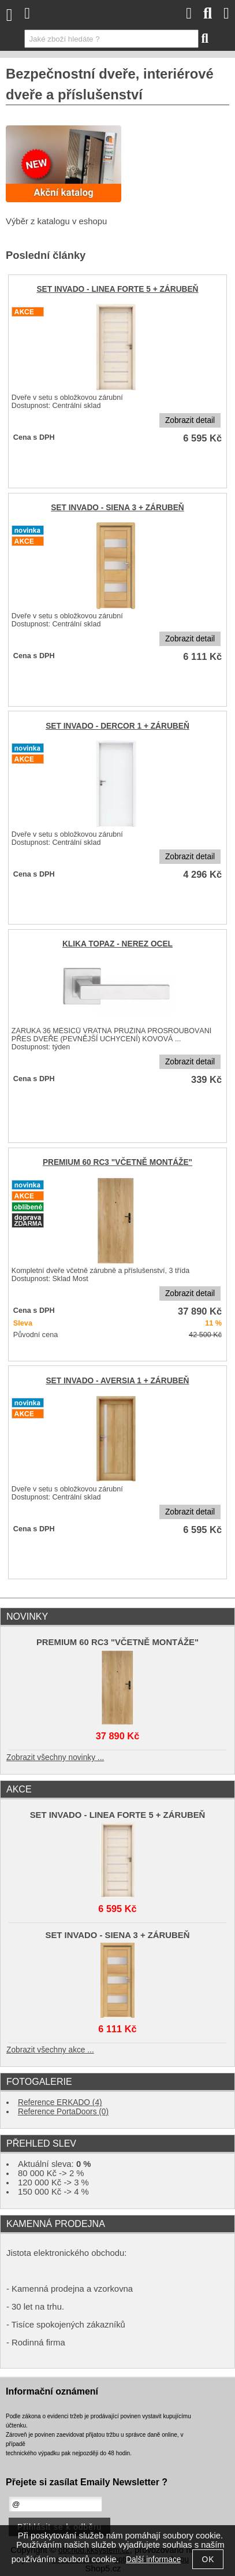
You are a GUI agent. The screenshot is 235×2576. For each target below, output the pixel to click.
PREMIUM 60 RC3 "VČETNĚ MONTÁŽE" (117, 1162)
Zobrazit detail (190, 420)
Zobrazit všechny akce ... (50, 2050)
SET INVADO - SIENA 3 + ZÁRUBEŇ (117, 507)
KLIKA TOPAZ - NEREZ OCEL (117, 944)
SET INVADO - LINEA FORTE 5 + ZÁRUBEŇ (117, 289)
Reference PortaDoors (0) (63, 2111)
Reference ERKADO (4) (60, 2102)
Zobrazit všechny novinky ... (55, 1757)
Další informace (153, 2559)
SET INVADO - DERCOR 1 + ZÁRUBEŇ (117, 726)
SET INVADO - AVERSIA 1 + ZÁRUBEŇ (117, 1380)
